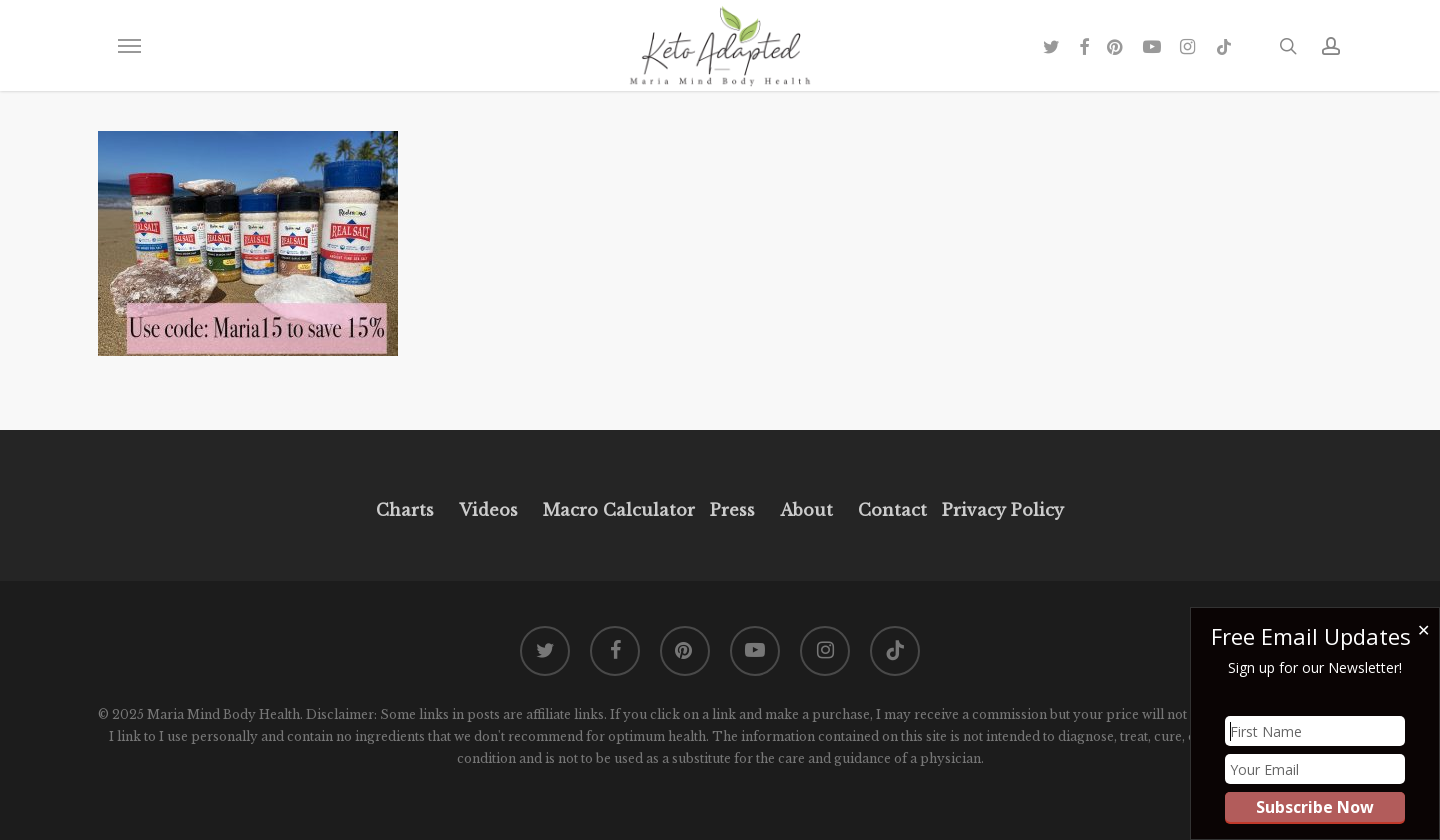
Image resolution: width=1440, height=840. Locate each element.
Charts (405, 510)
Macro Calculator (619, 510)
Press (732, 510)
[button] (129, 46)
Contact (892, 510)
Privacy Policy (1000, 510)
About (806, 510)
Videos (488, 510)
